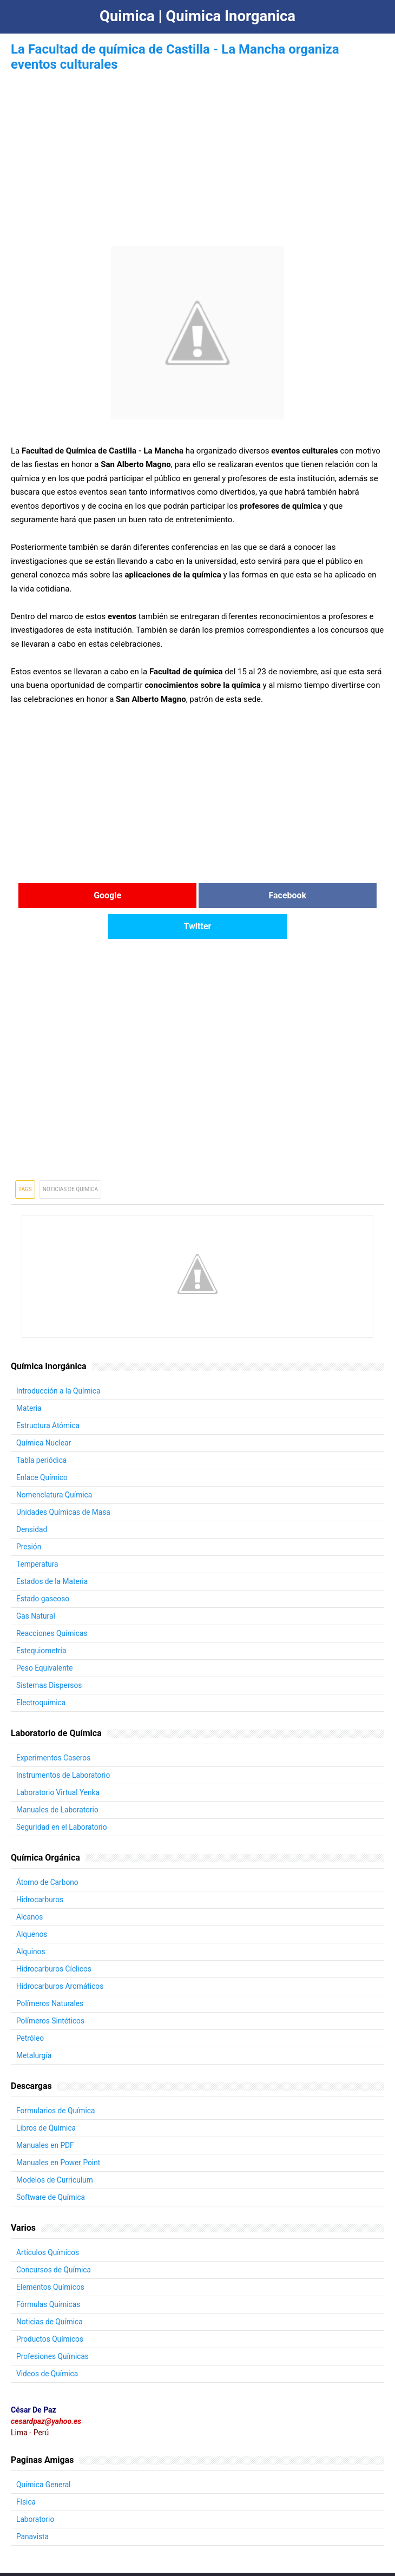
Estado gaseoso (43, 1567)
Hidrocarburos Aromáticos (61, 1954)
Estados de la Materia (52, 1550)
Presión (29, 1515)
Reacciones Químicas (52, 1602)
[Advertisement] (197, 150)
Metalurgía (34, 2024)
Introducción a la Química (59, 1359)
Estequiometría (41, 1619)
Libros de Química (46, 2096)
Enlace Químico (42, 1446)
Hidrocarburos (40, 1868)
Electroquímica (41, 1671)
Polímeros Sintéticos (51, 1989)
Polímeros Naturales (50, 1972)
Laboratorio (35, 2487)
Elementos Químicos (50, 2255)
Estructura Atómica (48, 1394)
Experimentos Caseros (54, 1726)
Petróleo (30, 2006)
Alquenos (32, 1902)
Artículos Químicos (48, 2221)
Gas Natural (36, 1584)
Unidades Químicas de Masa (64, 1480)
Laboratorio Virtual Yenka (58, 1761)
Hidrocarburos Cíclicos (54, 1937)
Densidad (32, 1498)
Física (26, 2470)
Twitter (322, 895)
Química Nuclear (44, 1411)
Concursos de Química (54, 2238)
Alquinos (31, 1920)
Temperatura (37, 1532)
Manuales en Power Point (59, 2131)
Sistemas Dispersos (49, 1654)
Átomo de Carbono (48, 1850)
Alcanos (29, 1885)
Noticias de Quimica (70, 1158)
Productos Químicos (50, 2307)
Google (73, 895)
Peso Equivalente (45, 1636)
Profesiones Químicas (53, 2325)
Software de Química (51, 2165)
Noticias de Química (50, 2290)
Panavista (32, 2505)
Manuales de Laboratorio (58, 1778)
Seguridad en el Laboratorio (62, 1795)
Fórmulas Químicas (49, 2273)
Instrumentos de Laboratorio (64, 1743)
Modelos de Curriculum (55, 2148)
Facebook (197, 895)
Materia (29, 1376)
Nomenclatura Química (55, 1463)
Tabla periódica (42, 1428)
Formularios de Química (56, 2079)
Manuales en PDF (45, 2114)
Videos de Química (48, 2342)
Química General (44, 2453)
